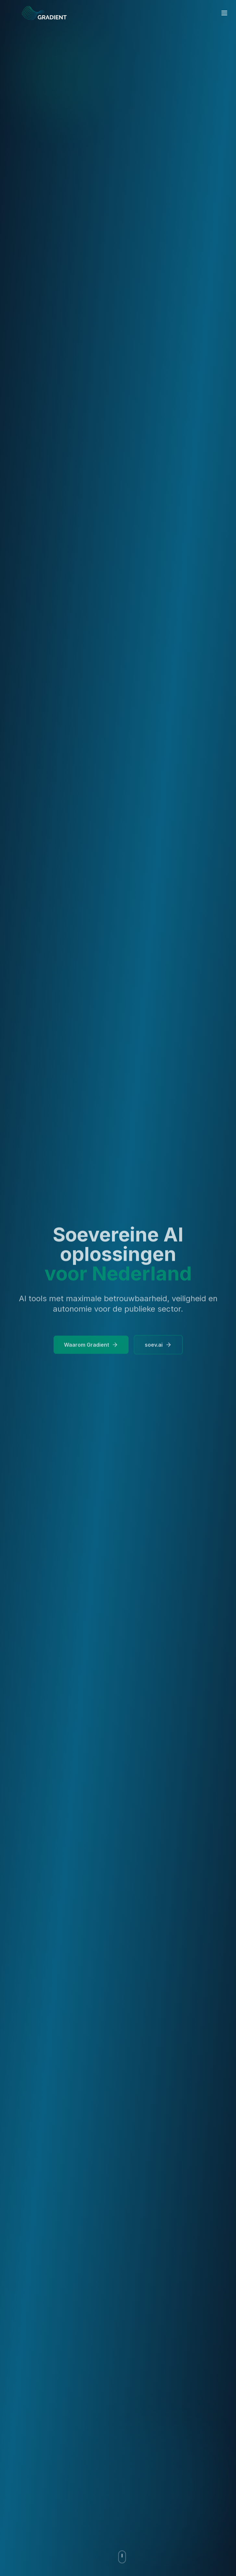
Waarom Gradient (91, 1347)
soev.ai (158, 1347)
